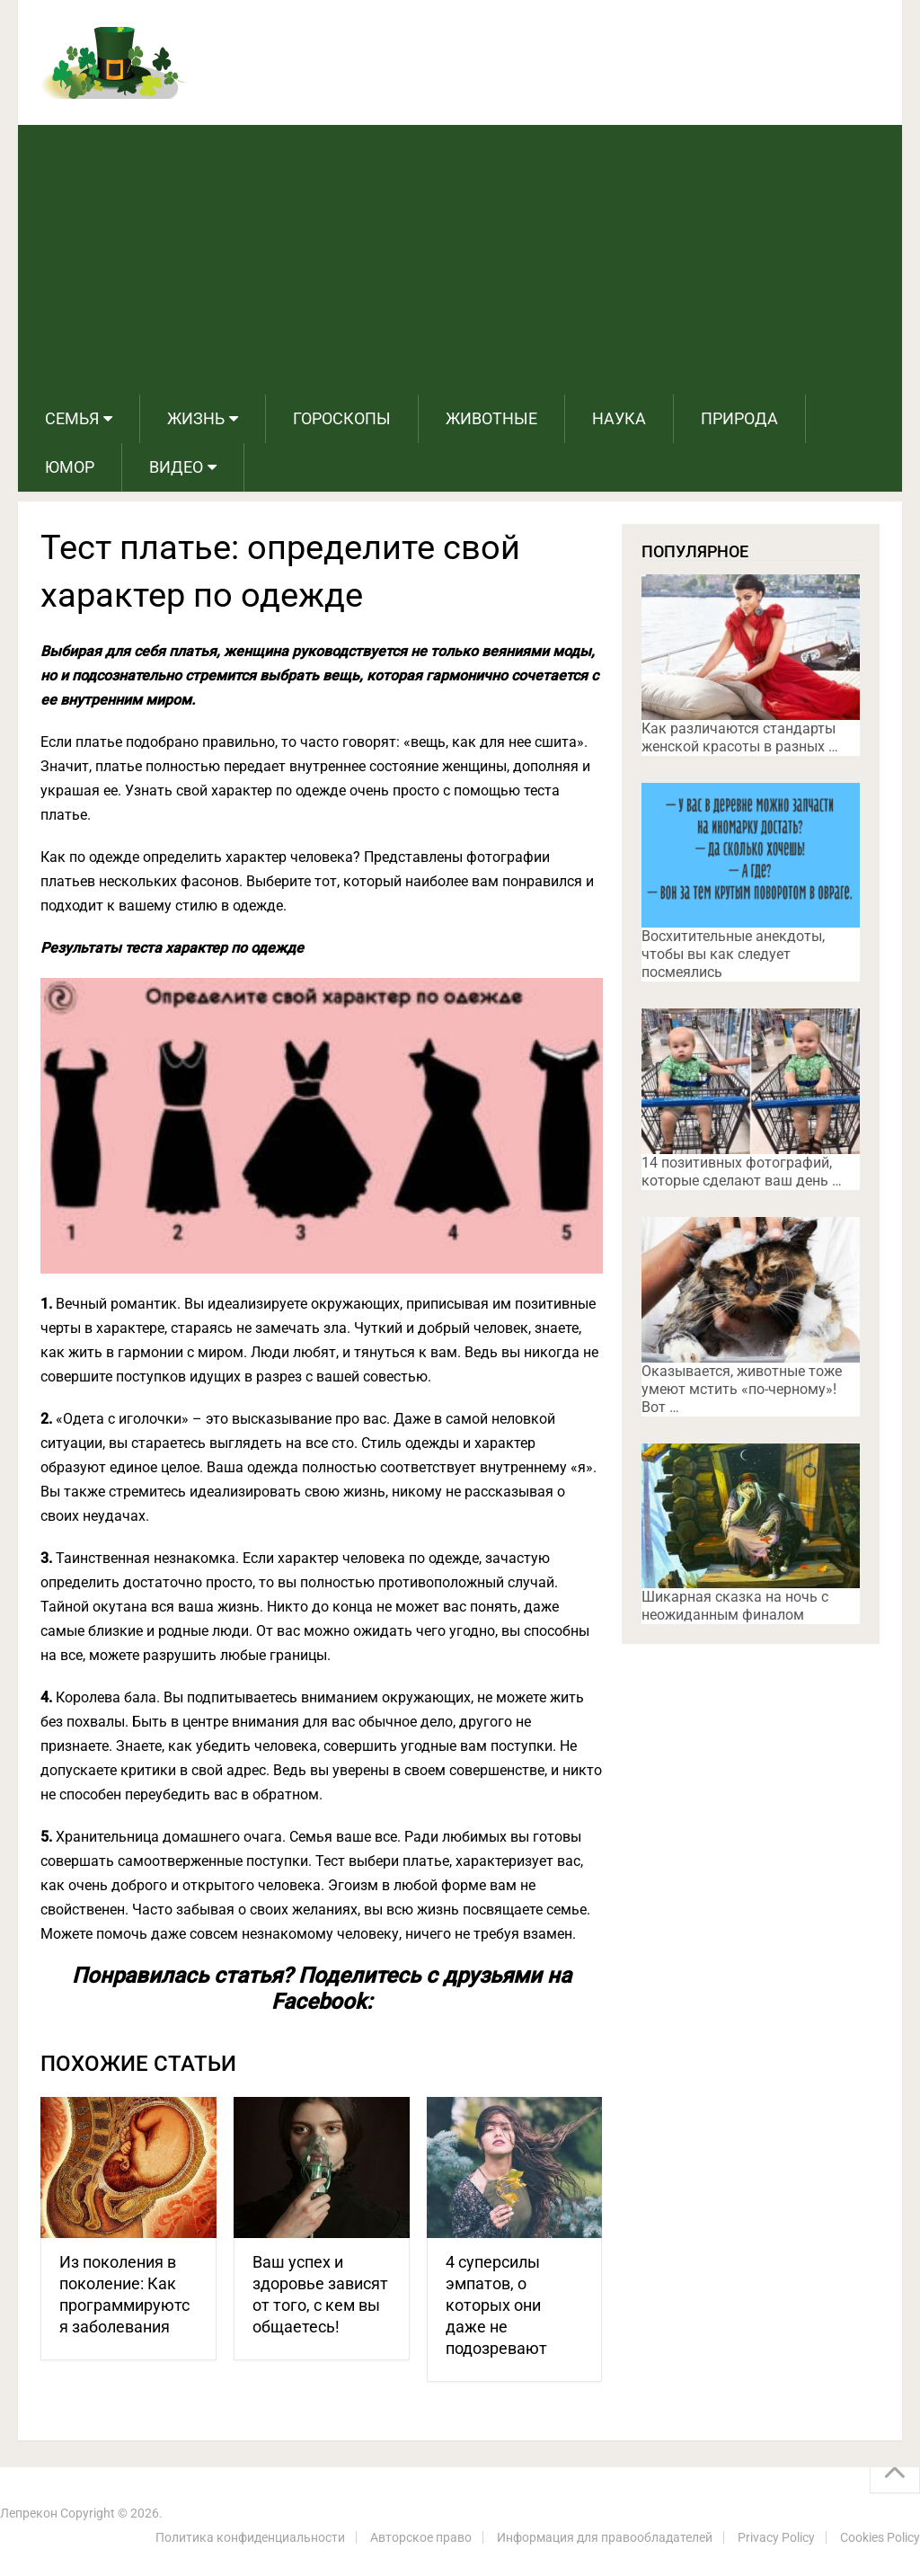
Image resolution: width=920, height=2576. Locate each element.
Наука (619, 418)
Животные (491, 418)
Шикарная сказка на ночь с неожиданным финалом (734, 1605)
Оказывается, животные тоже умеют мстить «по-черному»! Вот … (741, 1389)
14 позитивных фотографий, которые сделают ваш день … (741, 1171)
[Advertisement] (460, 260)
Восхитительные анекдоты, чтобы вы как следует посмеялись (733, 954)
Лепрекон (29, 2513)
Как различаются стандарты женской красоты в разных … (739, 737)
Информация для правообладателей (604, 2537)
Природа (739, 418)
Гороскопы (342, 418)
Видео (176, 466)
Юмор (69, 466)
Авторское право (421, 2537)
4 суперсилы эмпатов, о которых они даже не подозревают (496, 2305)
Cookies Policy (880, 2537)
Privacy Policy (776, 2537)
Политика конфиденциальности (250, 2537)
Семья (72, 418)
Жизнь (196, 418)
